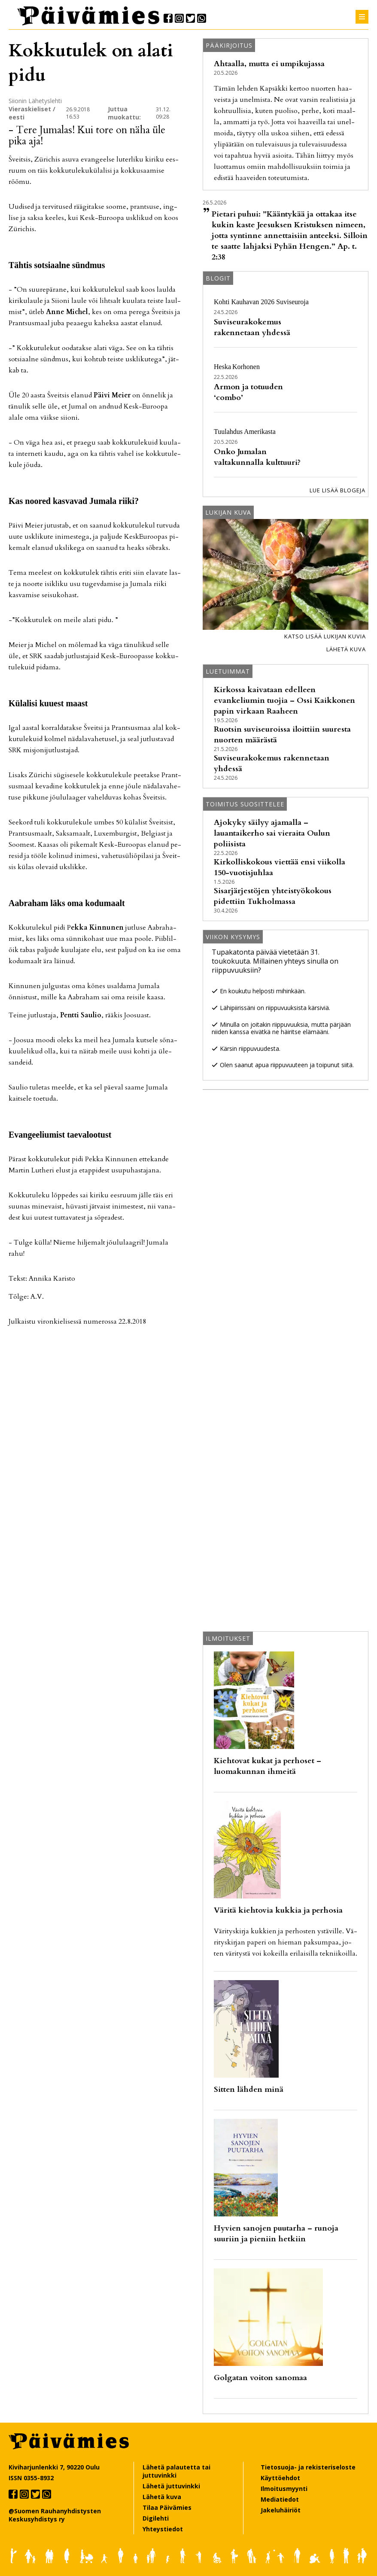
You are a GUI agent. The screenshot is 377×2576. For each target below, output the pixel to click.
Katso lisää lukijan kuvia (325, 636)
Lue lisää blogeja (337, 490)
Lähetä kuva (346, 649)
